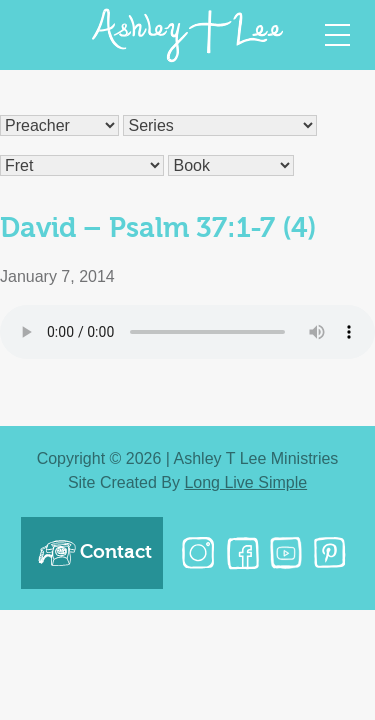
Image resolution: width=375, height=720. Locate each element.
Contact (94, 553)
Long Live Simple (245, 482)
